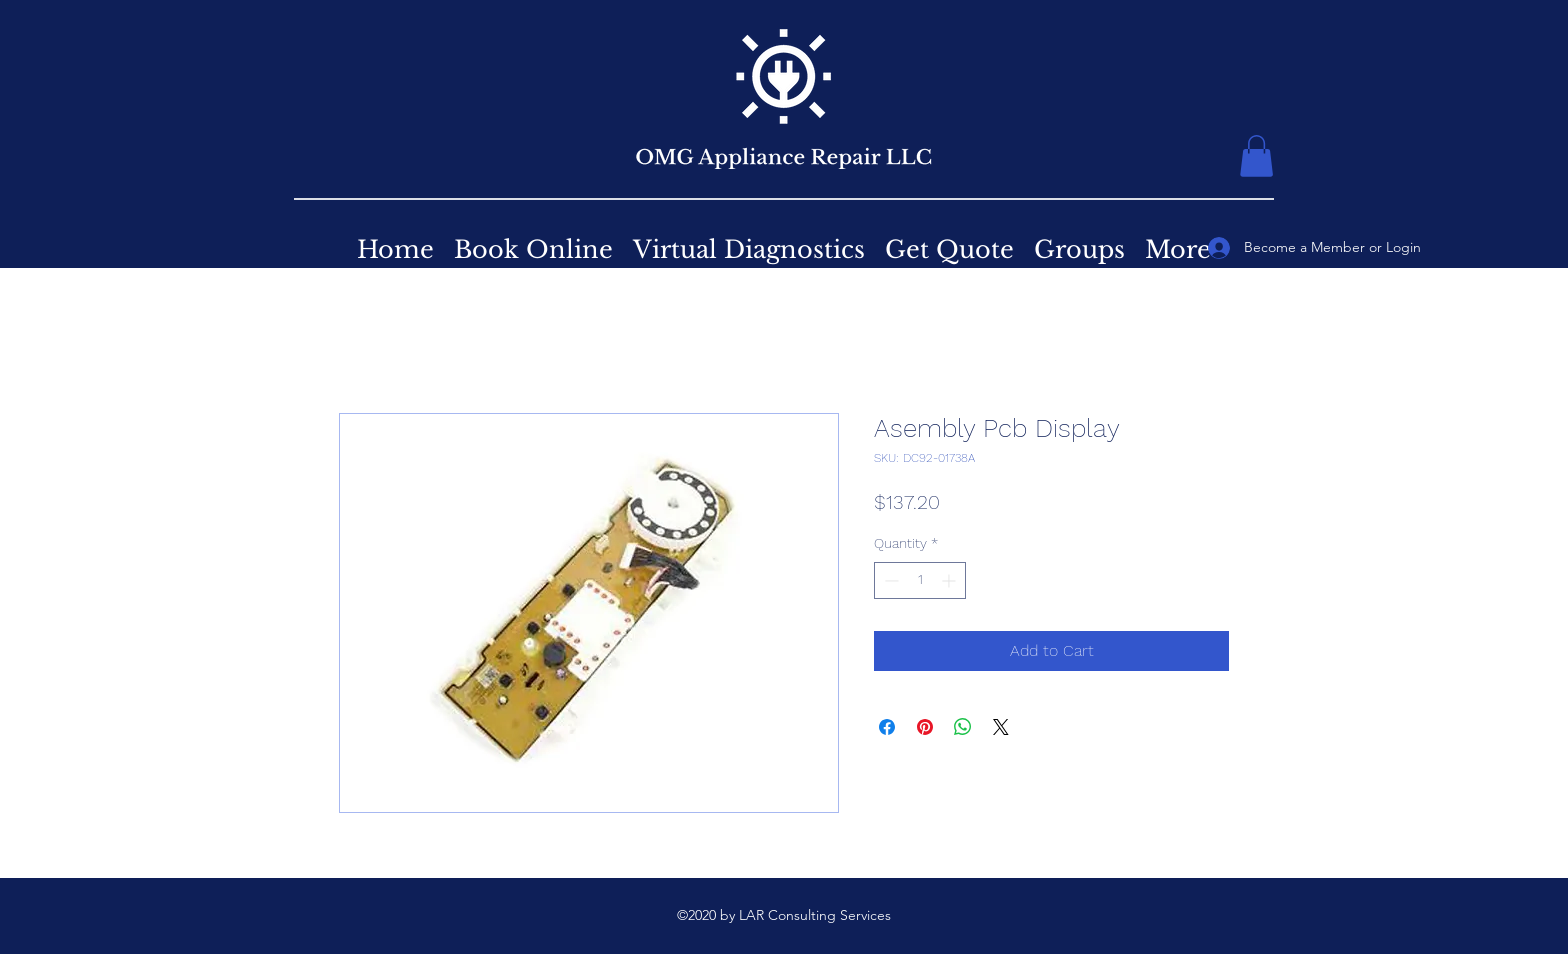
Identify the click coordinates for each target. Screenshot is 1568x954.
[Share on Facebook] (887, 727)
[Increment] (950, 580)
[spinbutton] (920, 580)
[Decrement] (889, 580)
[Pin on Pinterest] (925, 727)
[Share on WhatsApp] (963, 727)
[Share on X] (1001, 727)
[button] (1256, 156)
